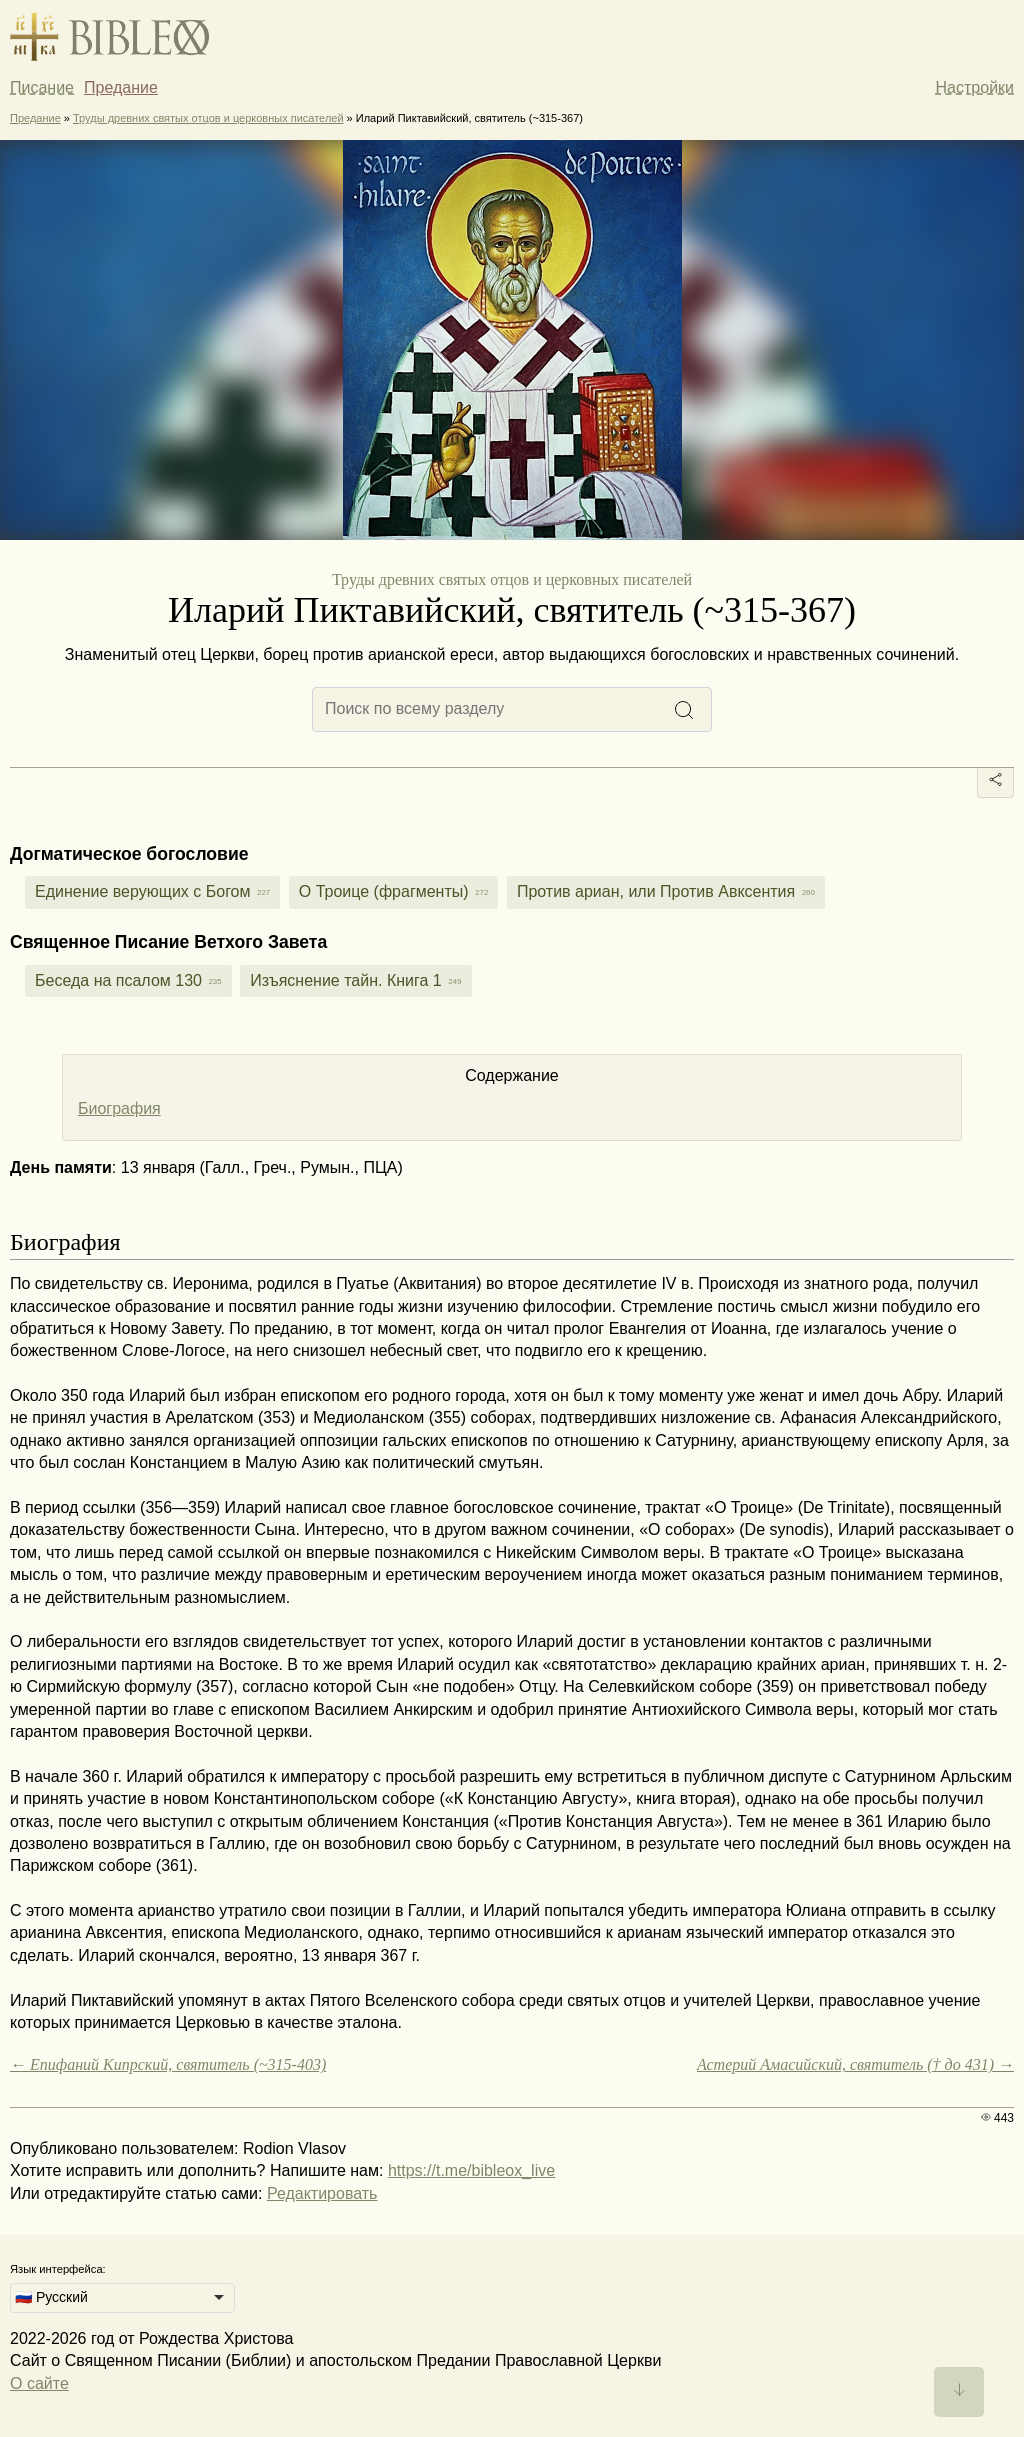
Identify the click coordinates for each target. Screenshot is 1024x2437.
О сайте (39, 2383)
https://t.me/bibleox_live (471, 2170)
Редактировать (322, 2193)
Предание (121, 87)
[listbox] (122, 2298)
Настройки (975, 87)
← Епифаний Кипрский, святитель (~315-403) (168, 2064)
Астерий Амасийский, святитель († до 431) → (855, 2064)
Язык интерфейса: (58, 2269)
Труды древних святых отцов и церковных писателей (208, 118)
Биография (119, 1108)
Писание (42, 87)
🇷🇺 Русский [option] (51, 2297)
